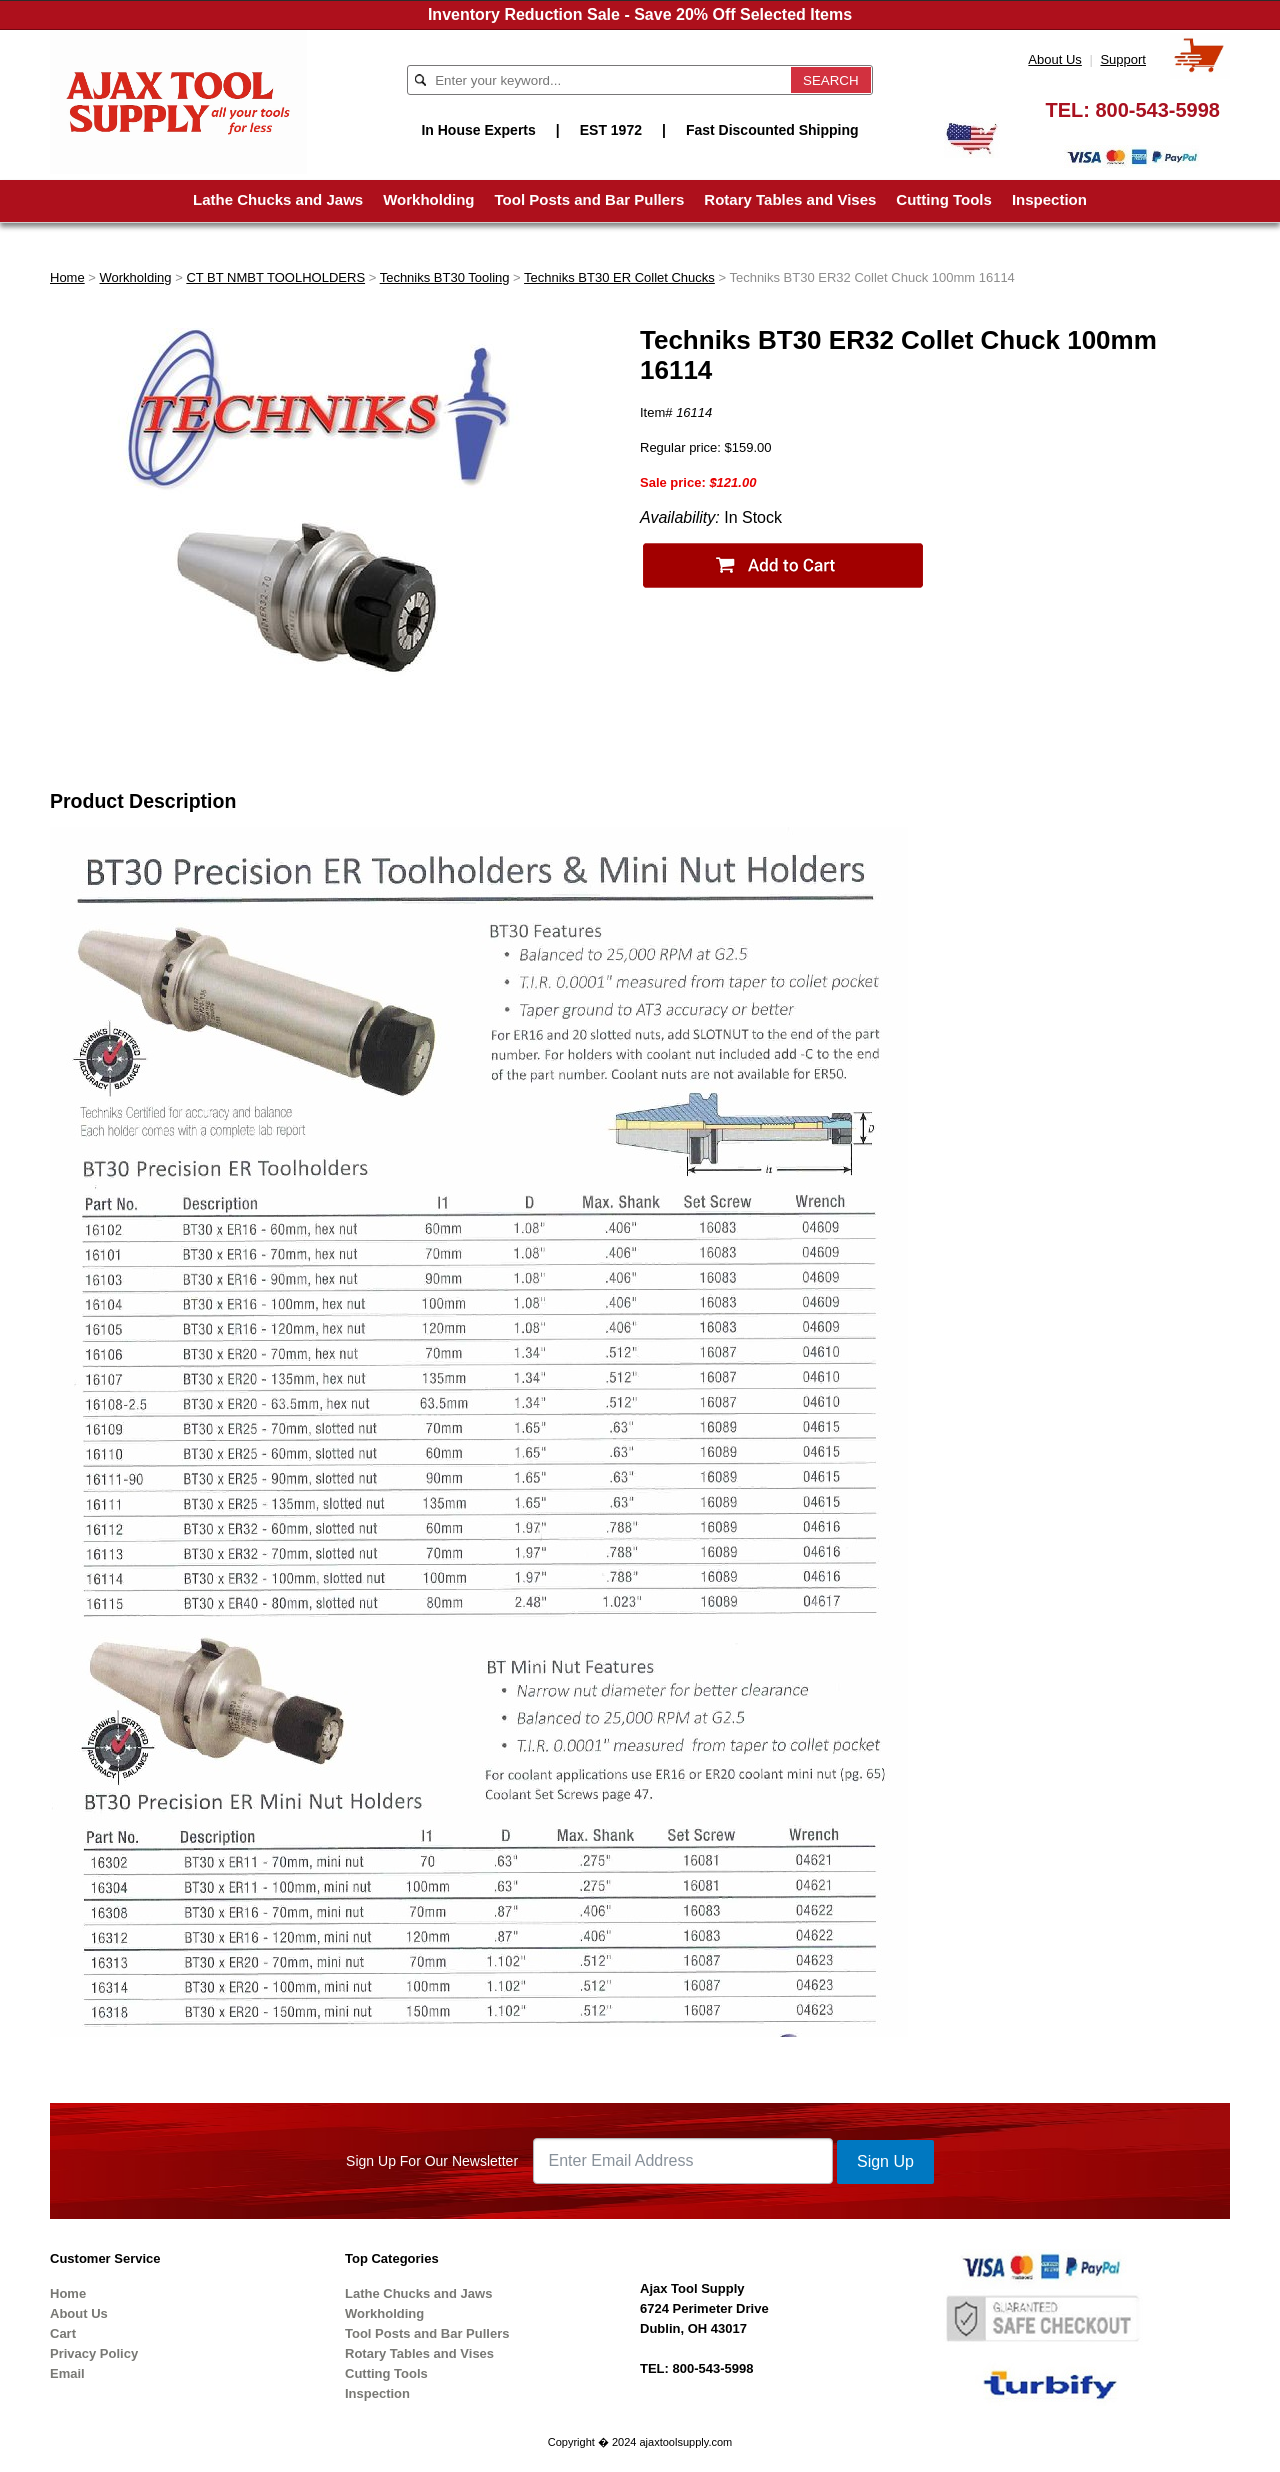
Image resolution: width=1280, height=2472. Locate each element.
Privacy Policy (94, 2353)
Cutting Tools (944, 199)
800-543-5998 (1157, 110)
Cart (63, 2333)
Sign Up (885, 2161)
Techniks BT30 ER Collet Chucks (619, 277)
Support (1123, 59)
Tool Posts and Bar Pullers (590, 199)
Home (67, 277)
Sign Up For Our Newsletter (432, 2161)
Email (67, 2373)
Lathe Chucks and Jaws (278, 199)
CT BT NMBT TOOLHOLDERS (275, 277)
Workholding (428, 199)
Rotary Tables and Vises (790, 199)
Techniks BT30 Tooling (445, 277)
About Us (1054, 59)
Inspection (1049, 199)
